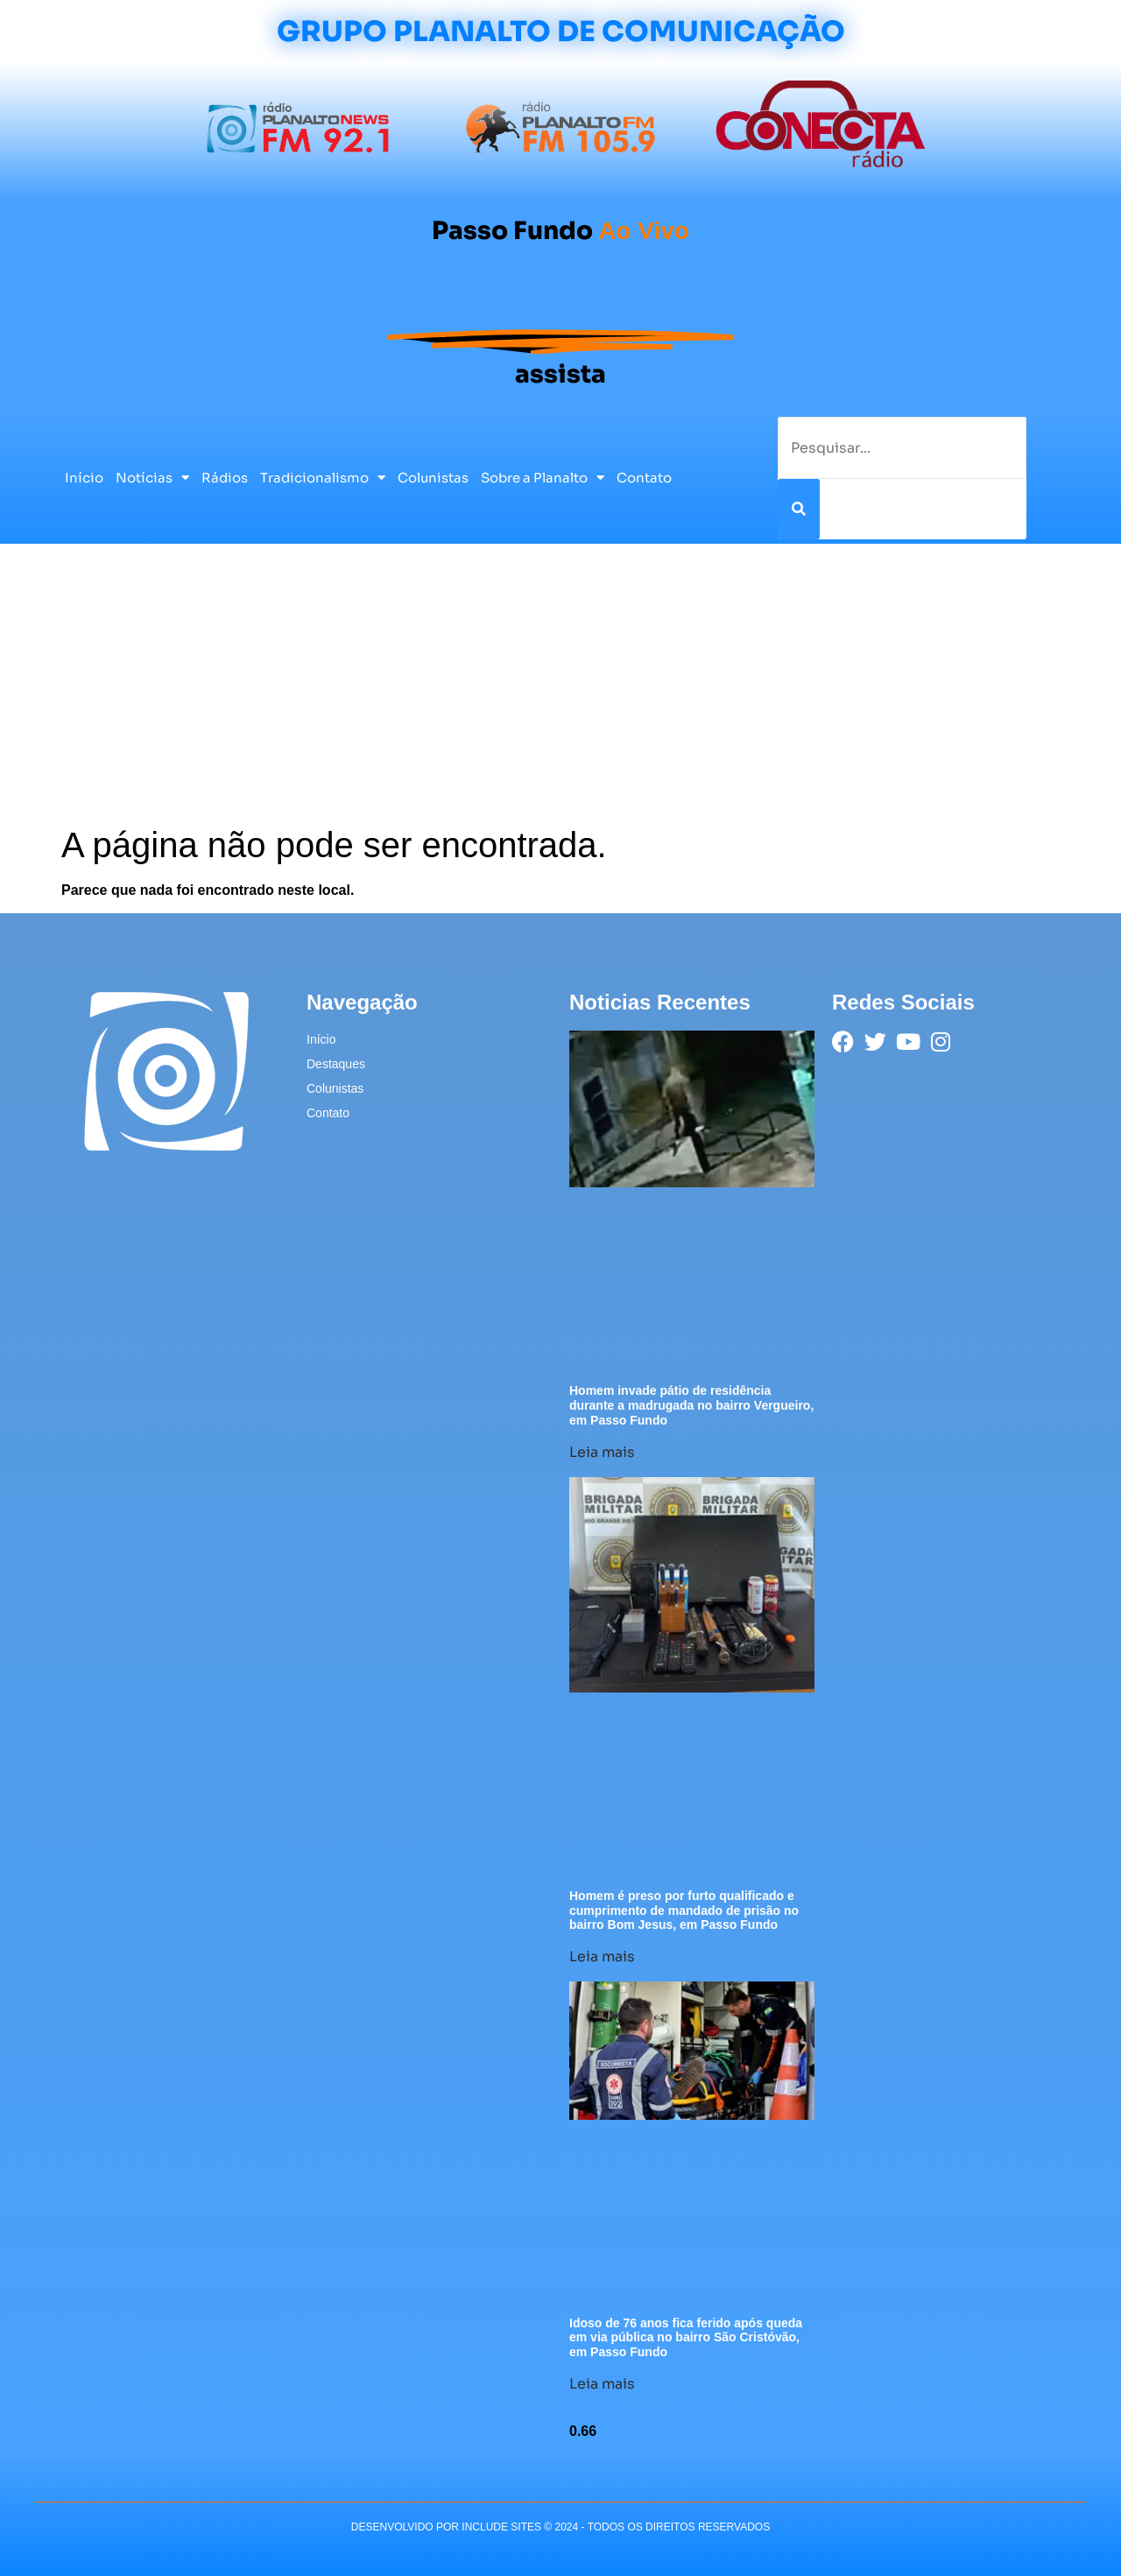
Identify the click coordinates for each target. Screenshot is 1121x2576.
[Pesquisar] (799, 509)
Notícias (152, 477)
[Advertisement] (560, 692)
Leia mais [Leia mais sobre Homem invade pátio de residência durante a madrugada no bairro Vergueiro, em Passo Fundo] (602, 1452)
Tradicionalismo (322, 477)
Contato (644, 477)
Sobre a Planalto (542, 477)
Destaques (336, 1064)
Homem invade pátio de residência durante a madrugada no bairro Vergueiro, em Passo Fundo (691, 1405)
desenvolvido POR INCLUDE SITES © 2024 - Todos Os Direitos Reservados (560, 2527)
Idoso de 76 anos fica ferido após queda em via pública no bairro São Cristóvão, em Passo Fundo (685, 2338)
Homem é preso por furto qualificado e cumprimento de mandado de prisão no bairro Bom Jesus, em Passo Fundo (684, 1910)
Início (84, 477)
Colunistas (433, 477)
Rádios (224, 477)
